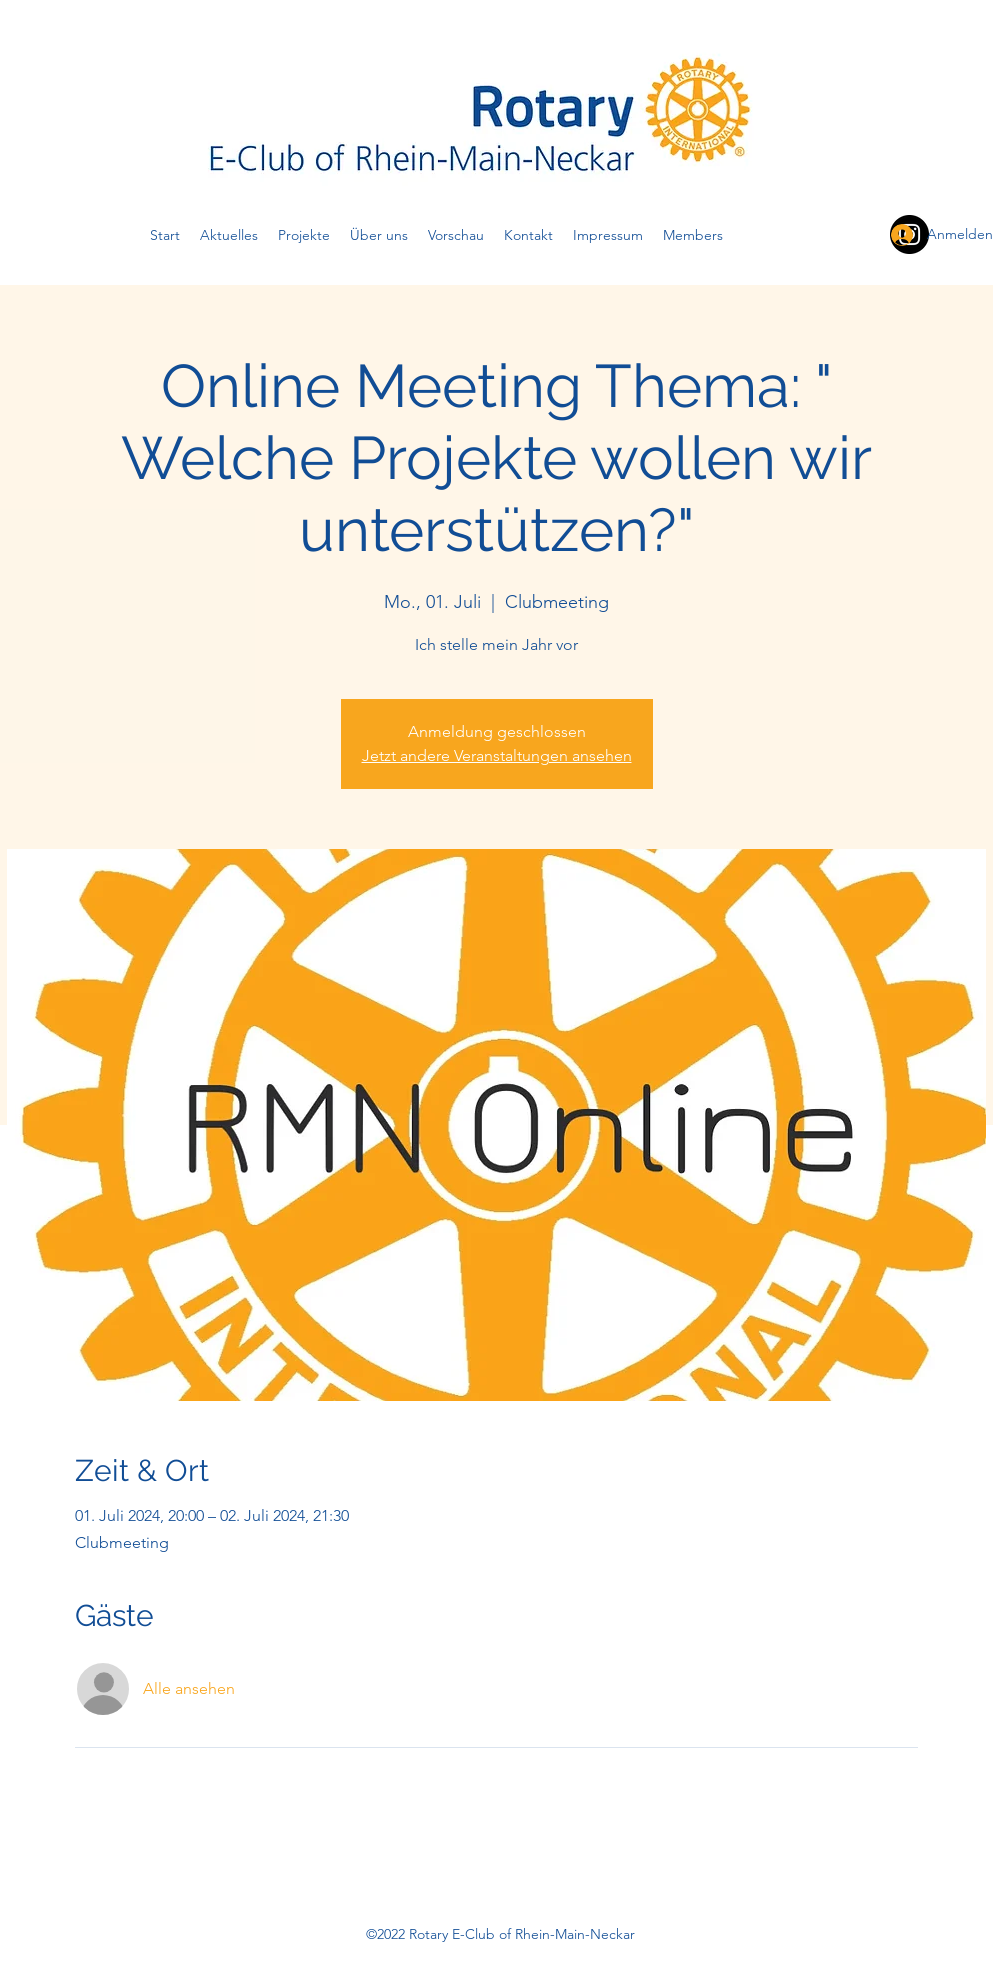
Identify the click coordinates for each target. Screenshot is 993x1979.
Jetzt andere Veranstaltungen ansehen (497, 755)
